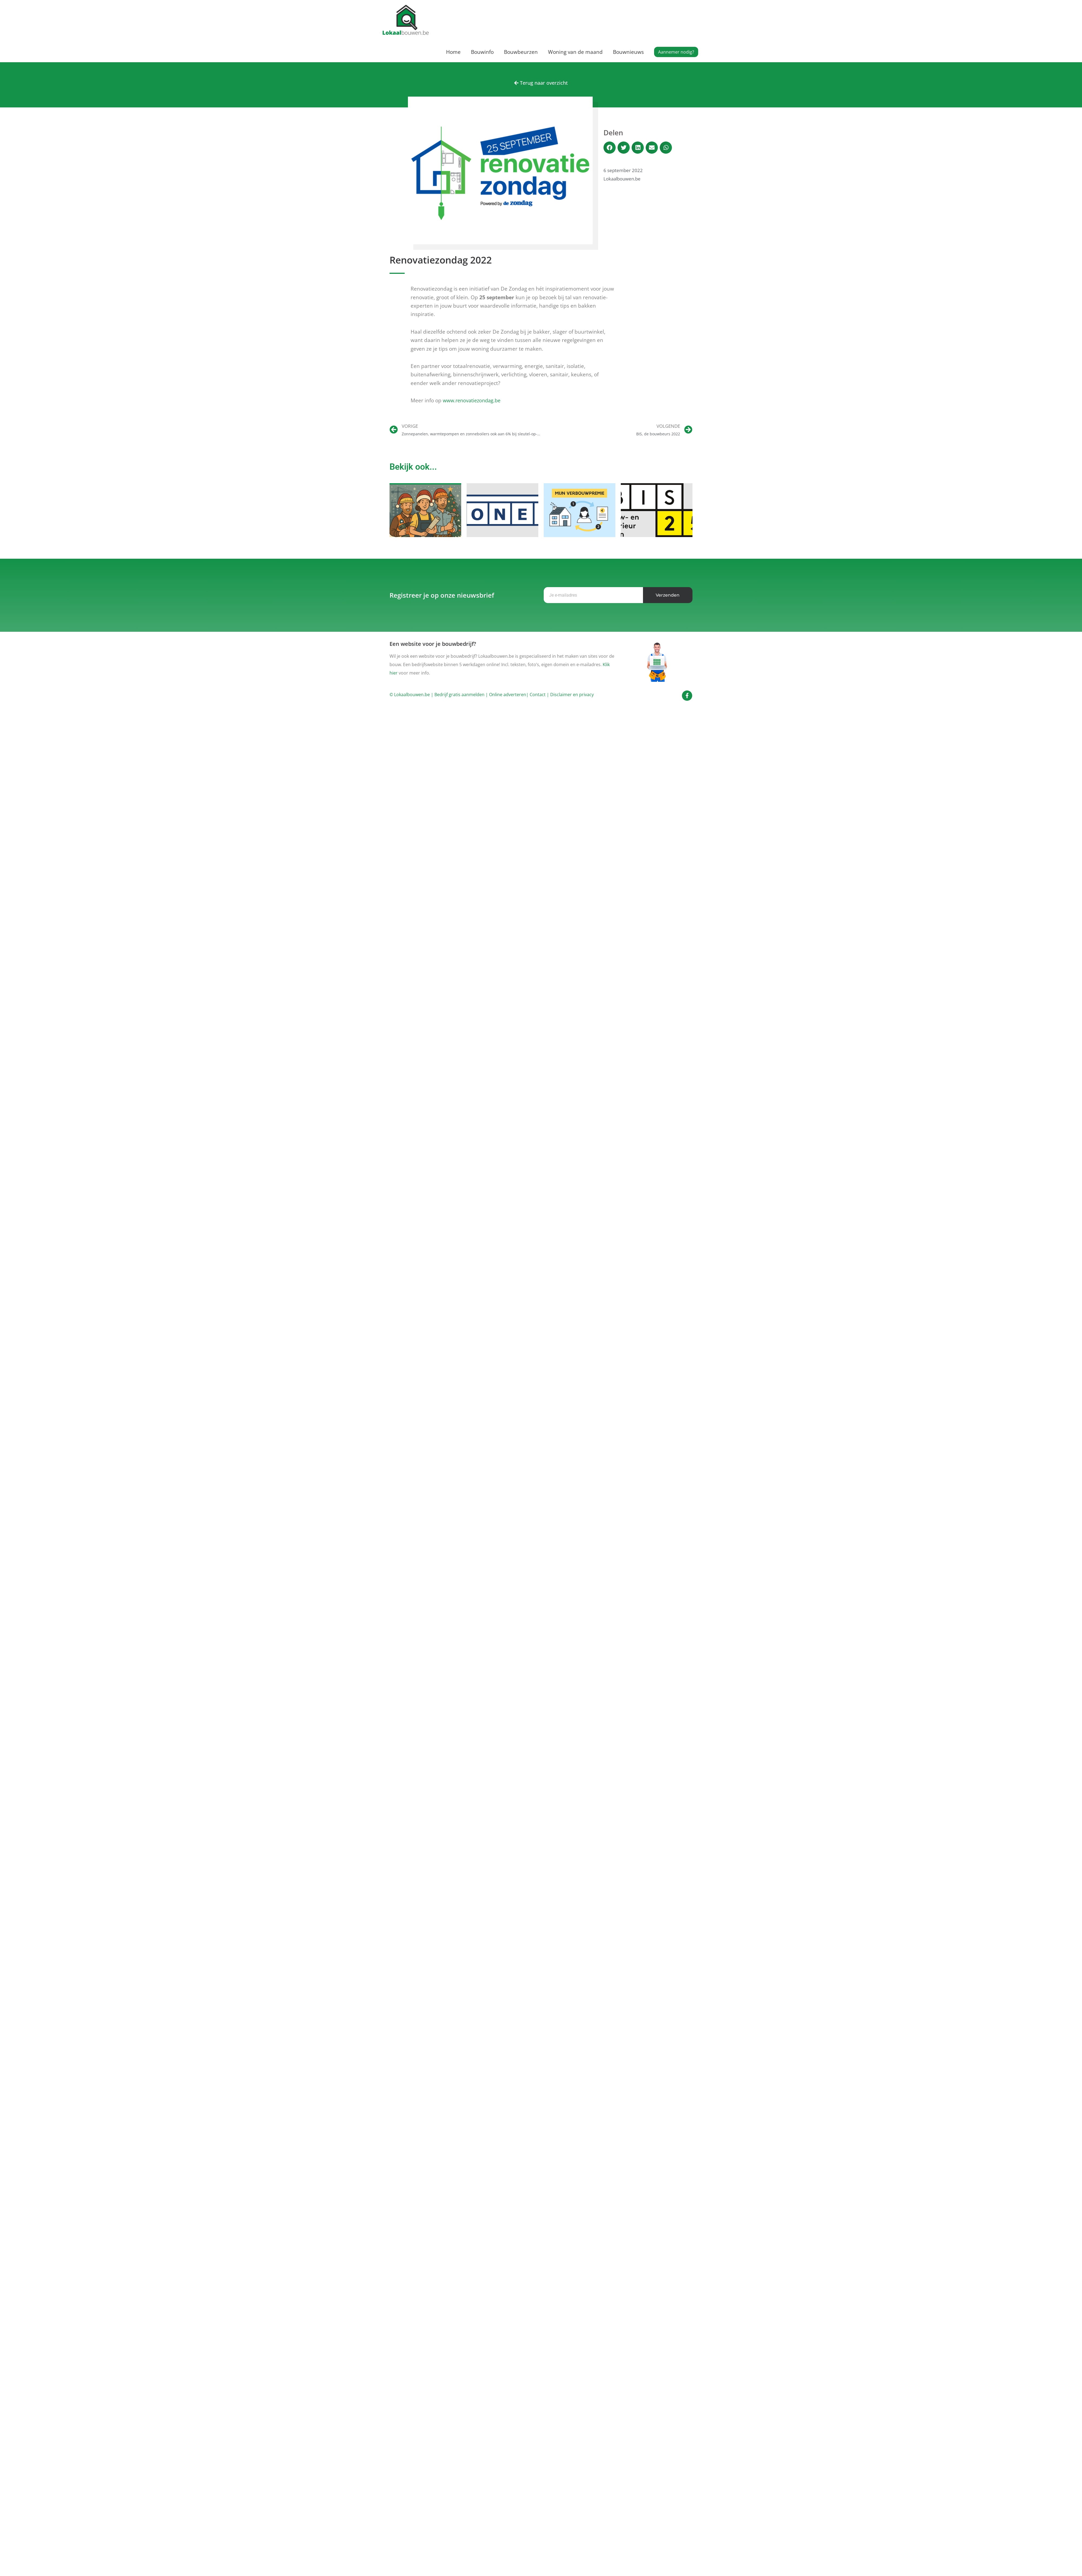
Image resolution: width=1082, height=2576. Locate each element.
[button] (676, 52)
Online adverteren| (509, 696)
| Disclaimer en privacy (570, 696)
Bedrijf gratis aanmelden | (461, 696)
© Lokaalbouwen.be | (411, 696)
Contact (538, 696)
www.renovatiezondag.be (473, 401)
